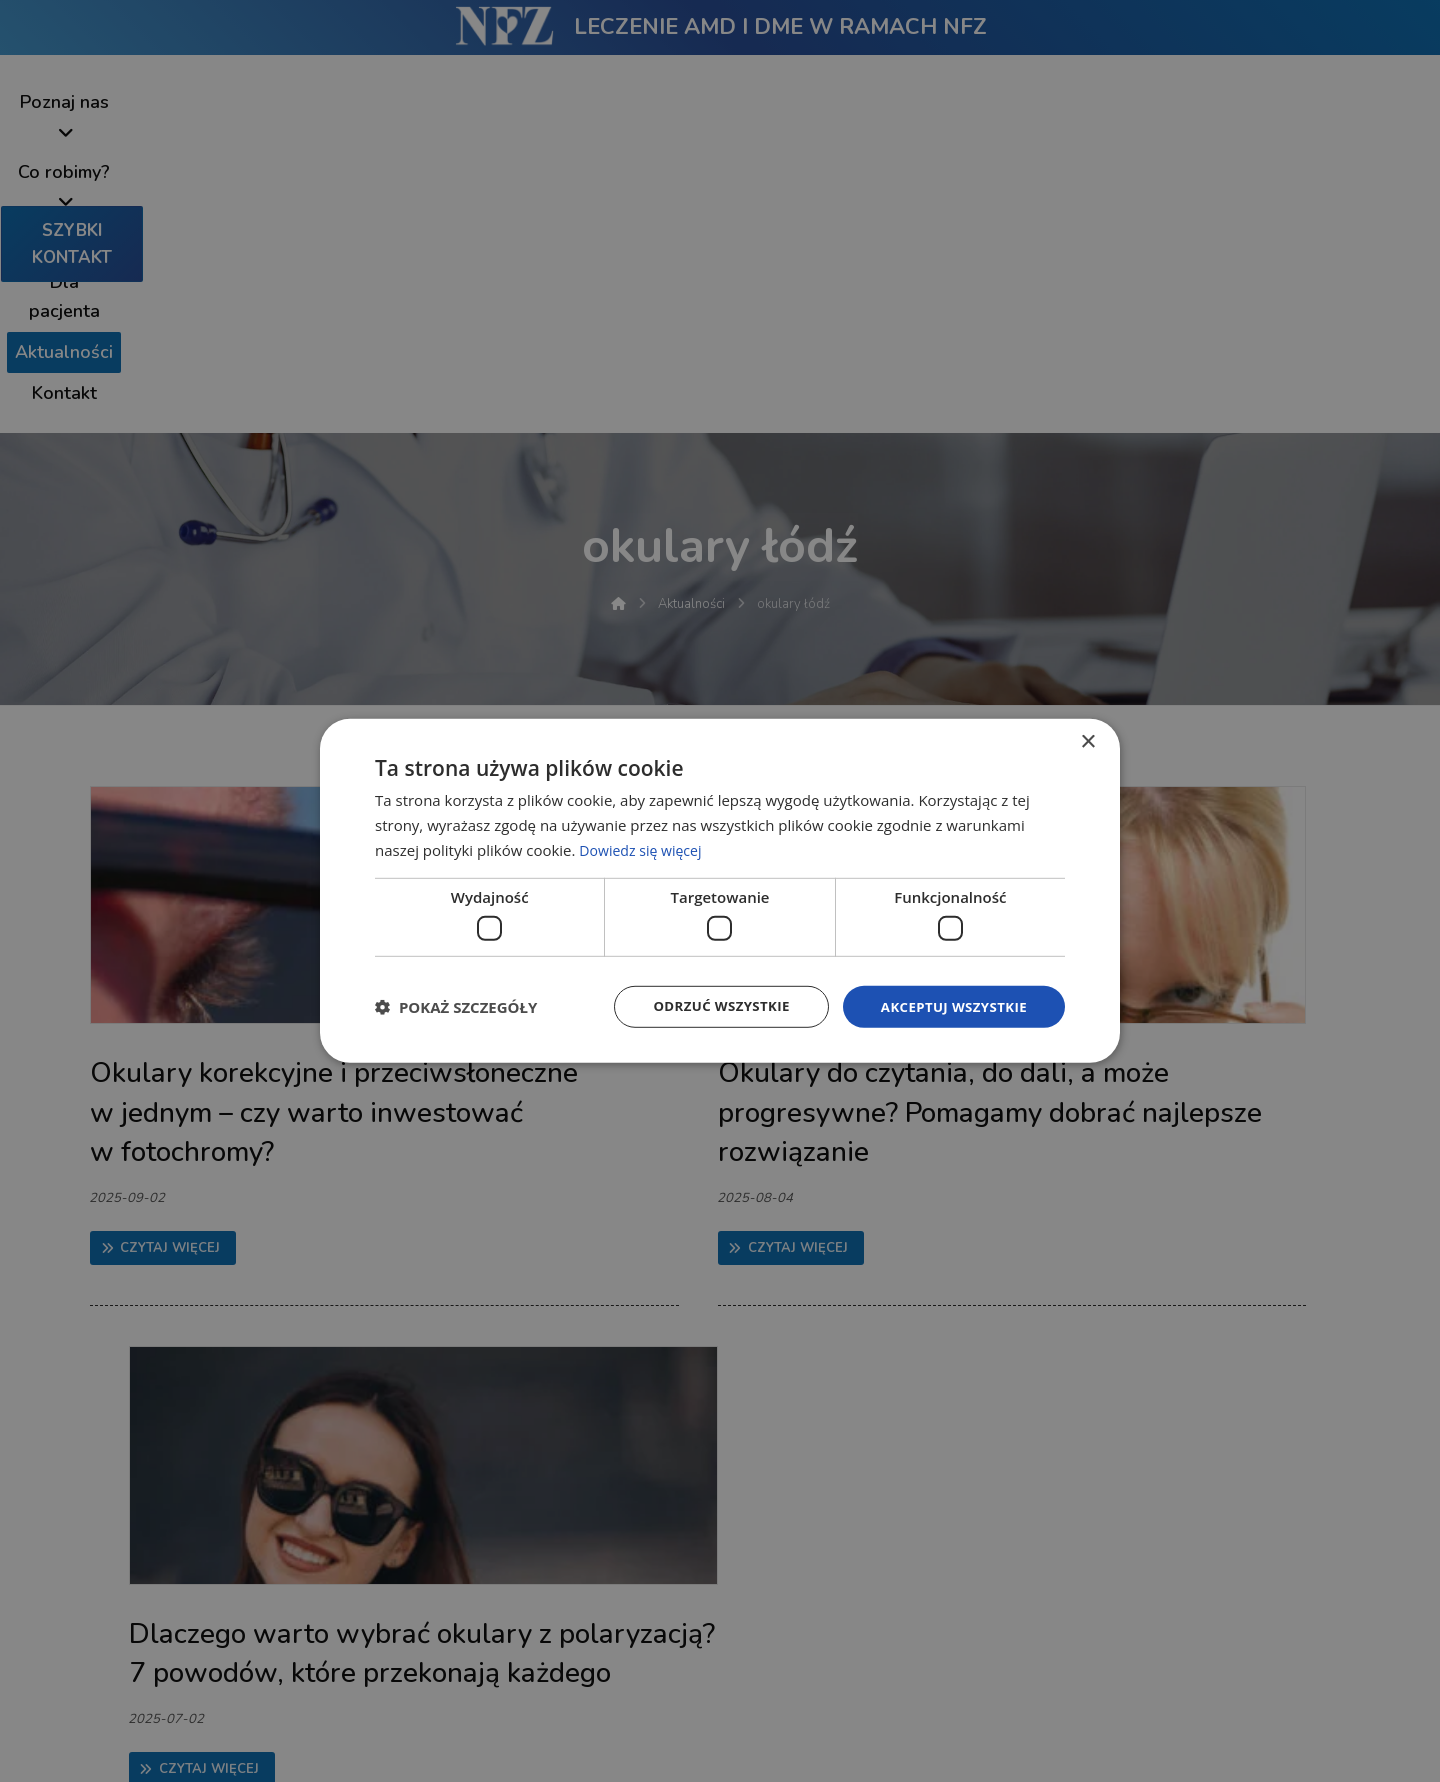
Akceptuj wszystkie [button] (950, 1006)
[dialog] (720, 891)
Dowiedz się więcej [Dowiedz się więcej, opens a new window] (644, 848)
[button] (456, 1007)
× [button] (1087, 741)
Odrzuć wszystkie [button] (710, 1006)
